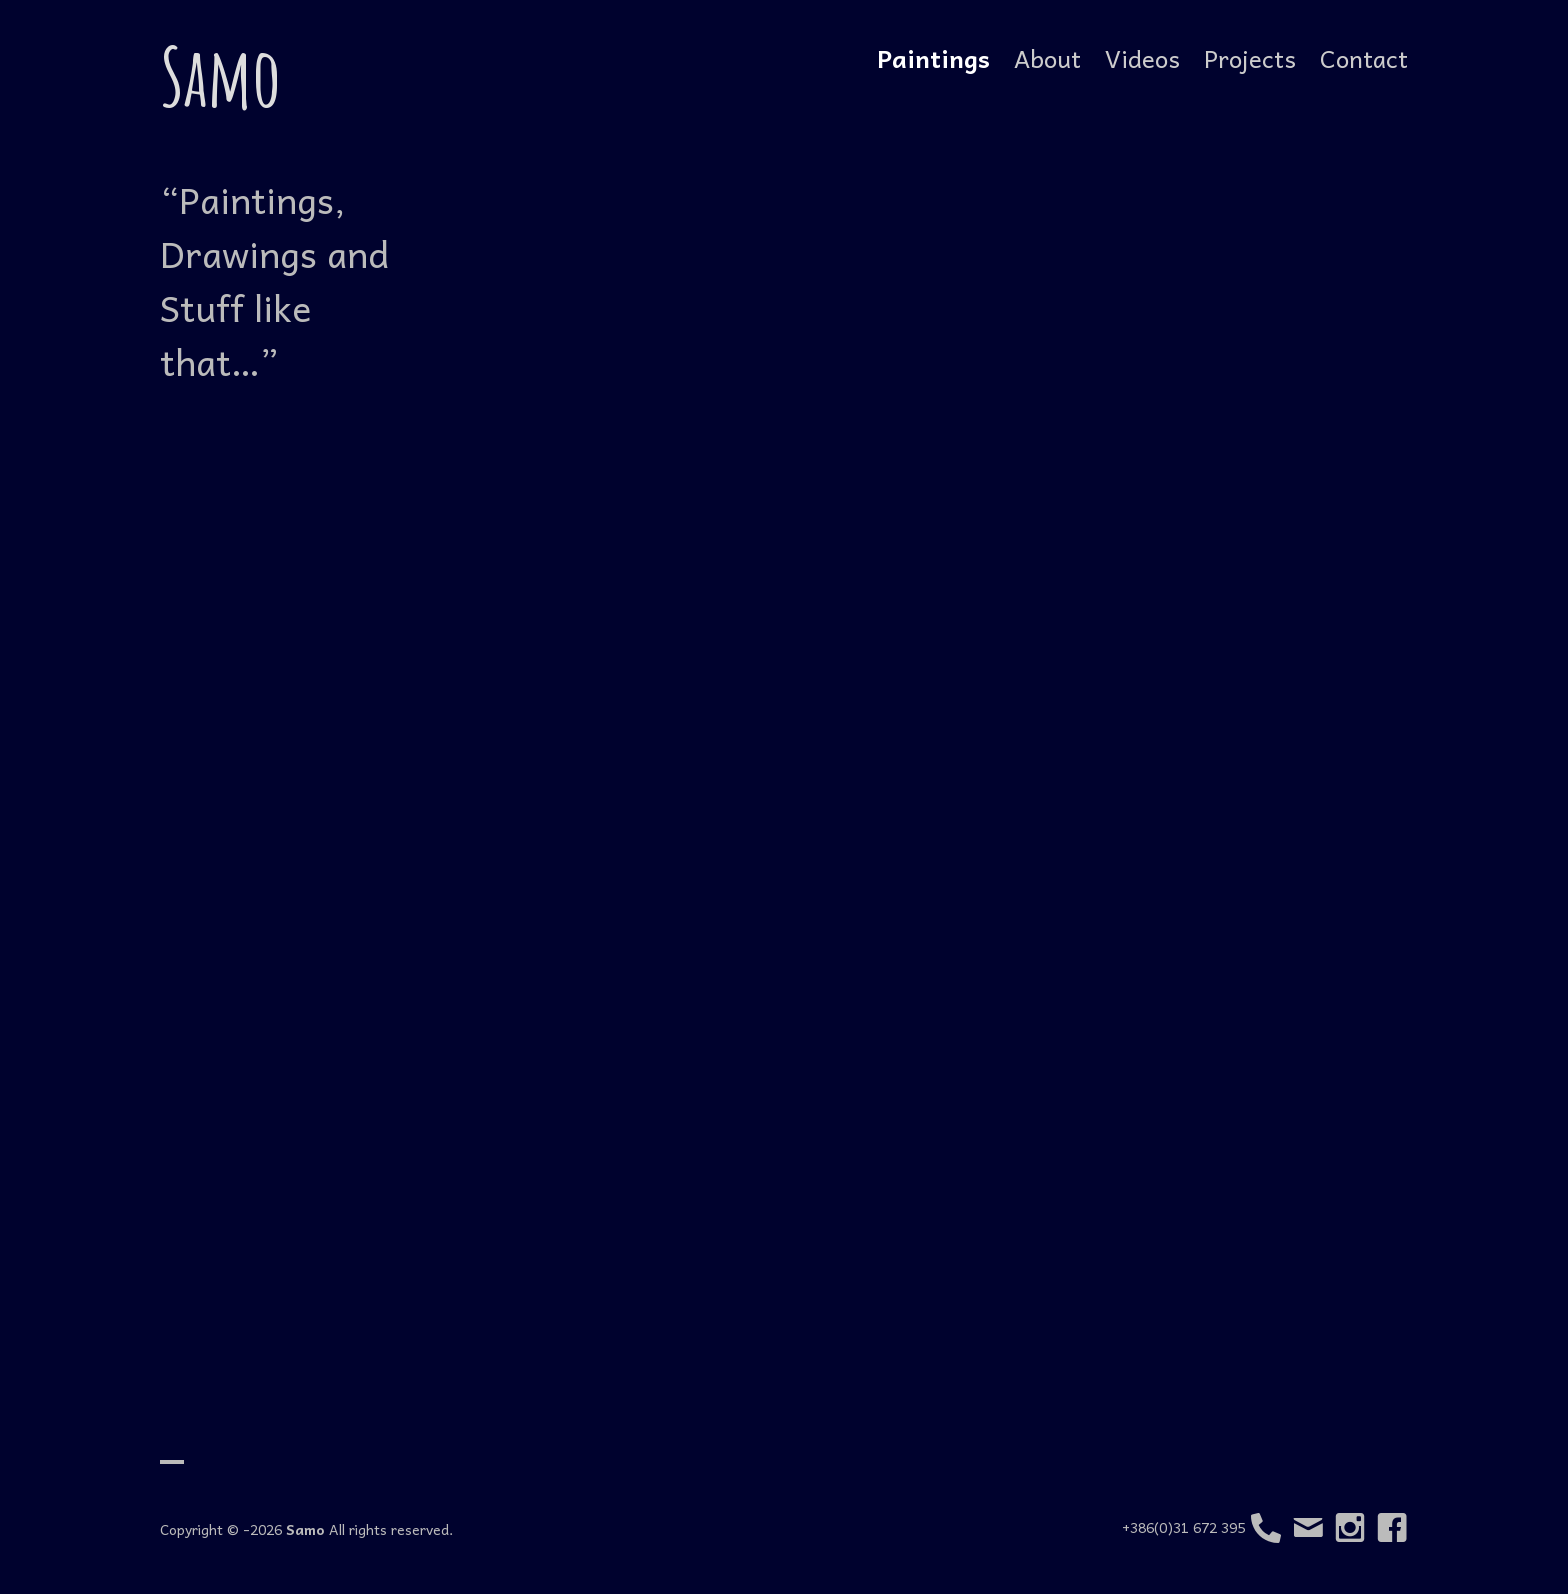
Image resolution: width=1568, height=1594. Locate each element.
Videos (1142, 58)
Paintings (933, 58)
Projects (1250, 58)
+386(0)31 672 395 (1201, 1528)
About (1047, 58)
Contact (1364, 58)
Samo (220, 75)
